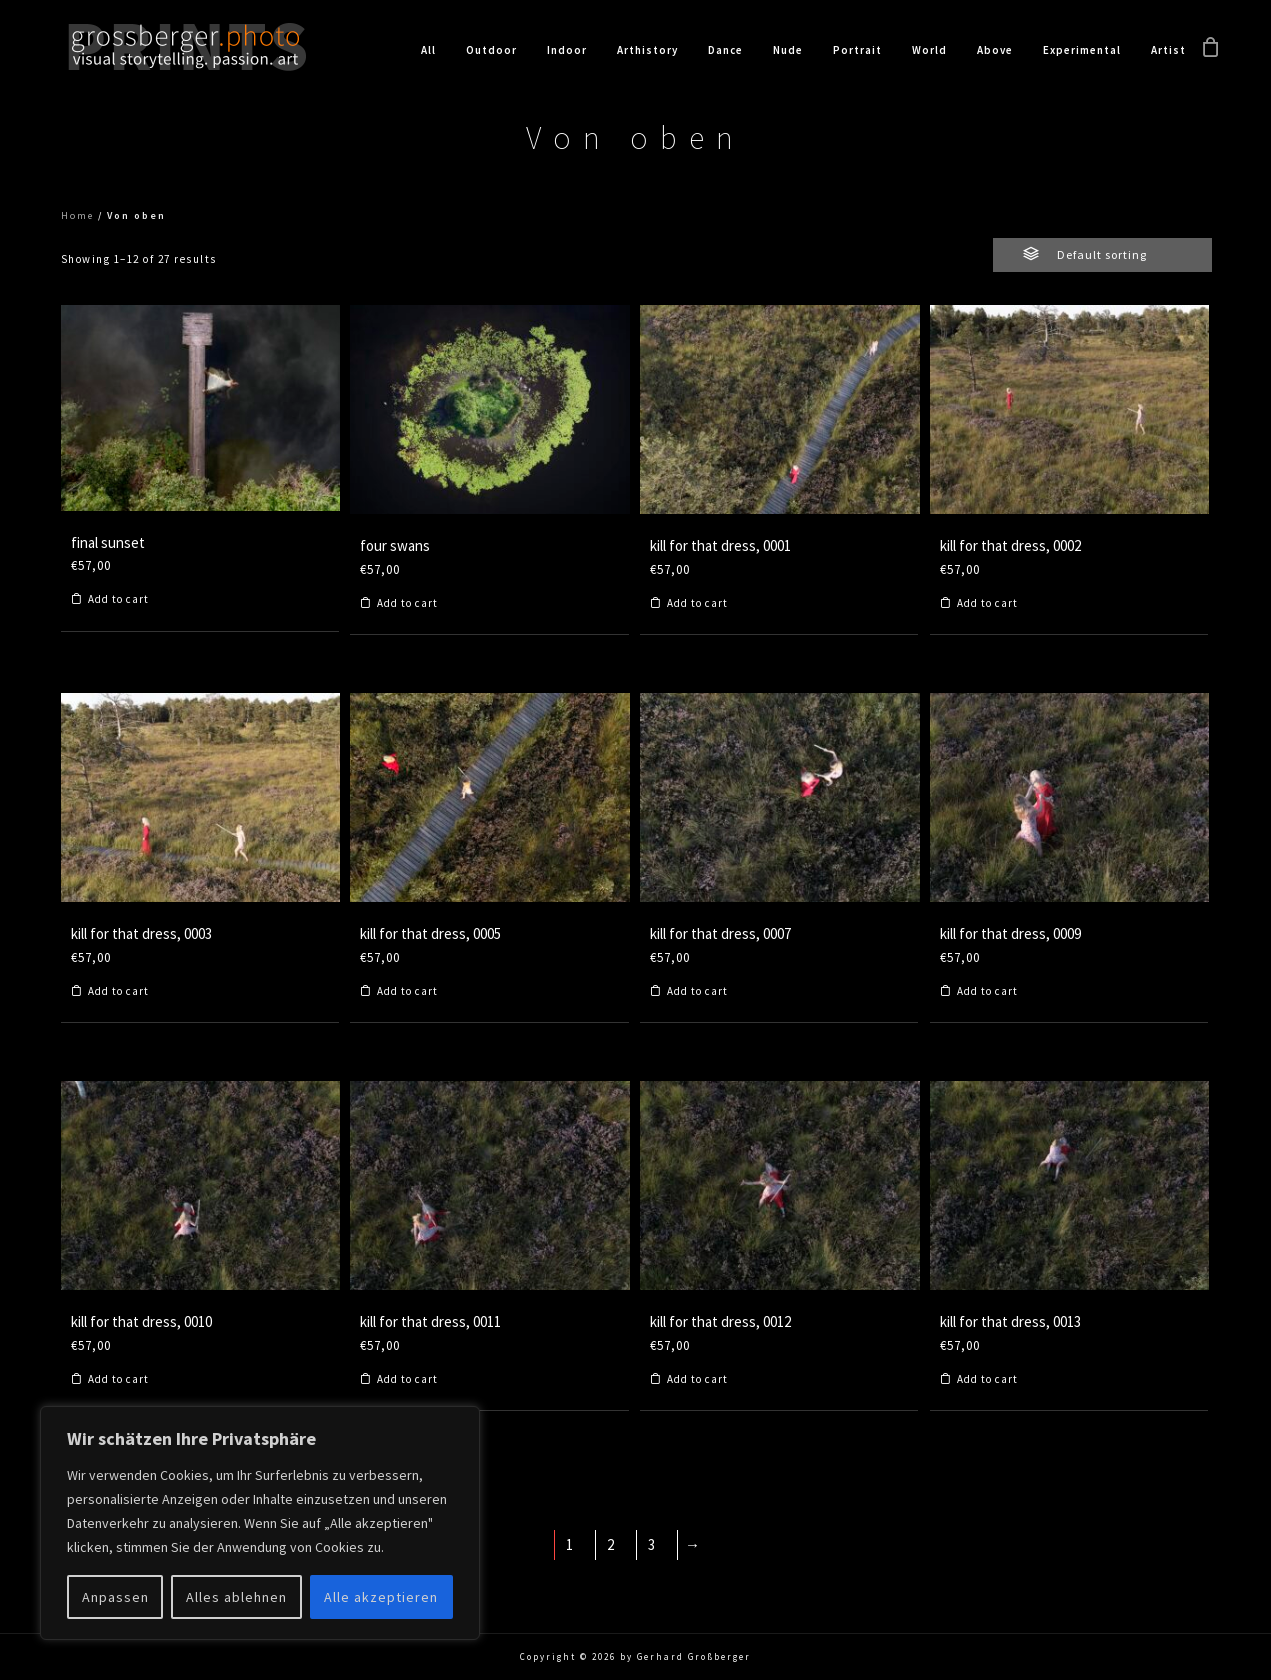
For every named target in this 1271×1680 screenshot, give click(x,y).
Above (995, 50)
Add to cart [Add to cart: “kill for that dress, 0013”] (987, 1379)
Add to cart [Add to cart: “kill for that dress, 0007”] (697, 991)
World (929, 50)
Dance (725, 50)
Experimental (1082, 50)
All (428, 50)
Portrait (857, 50)
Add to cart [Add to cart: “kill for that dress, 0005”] (407, 991)
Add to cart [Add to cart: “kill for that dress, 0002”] (987, 603)
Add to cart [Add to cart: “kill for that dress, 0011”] (407, 1379)
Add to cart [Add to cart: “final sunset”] (118, 599)
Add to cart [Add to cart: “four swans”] (407, 603)
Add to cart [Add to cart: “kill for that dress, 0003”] (118, 991)
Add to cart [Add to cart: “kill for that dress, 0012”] (697, 1379)
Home (77, 215)
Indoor (567, 50)
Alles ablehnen (236, 1597)
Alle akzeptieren (381, 1597)
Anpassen (115, 1597)
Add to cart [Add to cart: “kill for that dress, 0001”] (697, 603)
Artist (1168, 50)
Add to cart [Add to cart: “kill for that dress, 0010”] (118, 1379)
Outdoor (491, 50)
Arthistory (647, 50)
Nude (788, 50)
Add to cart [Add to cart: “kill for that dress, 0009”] (987, 991)
